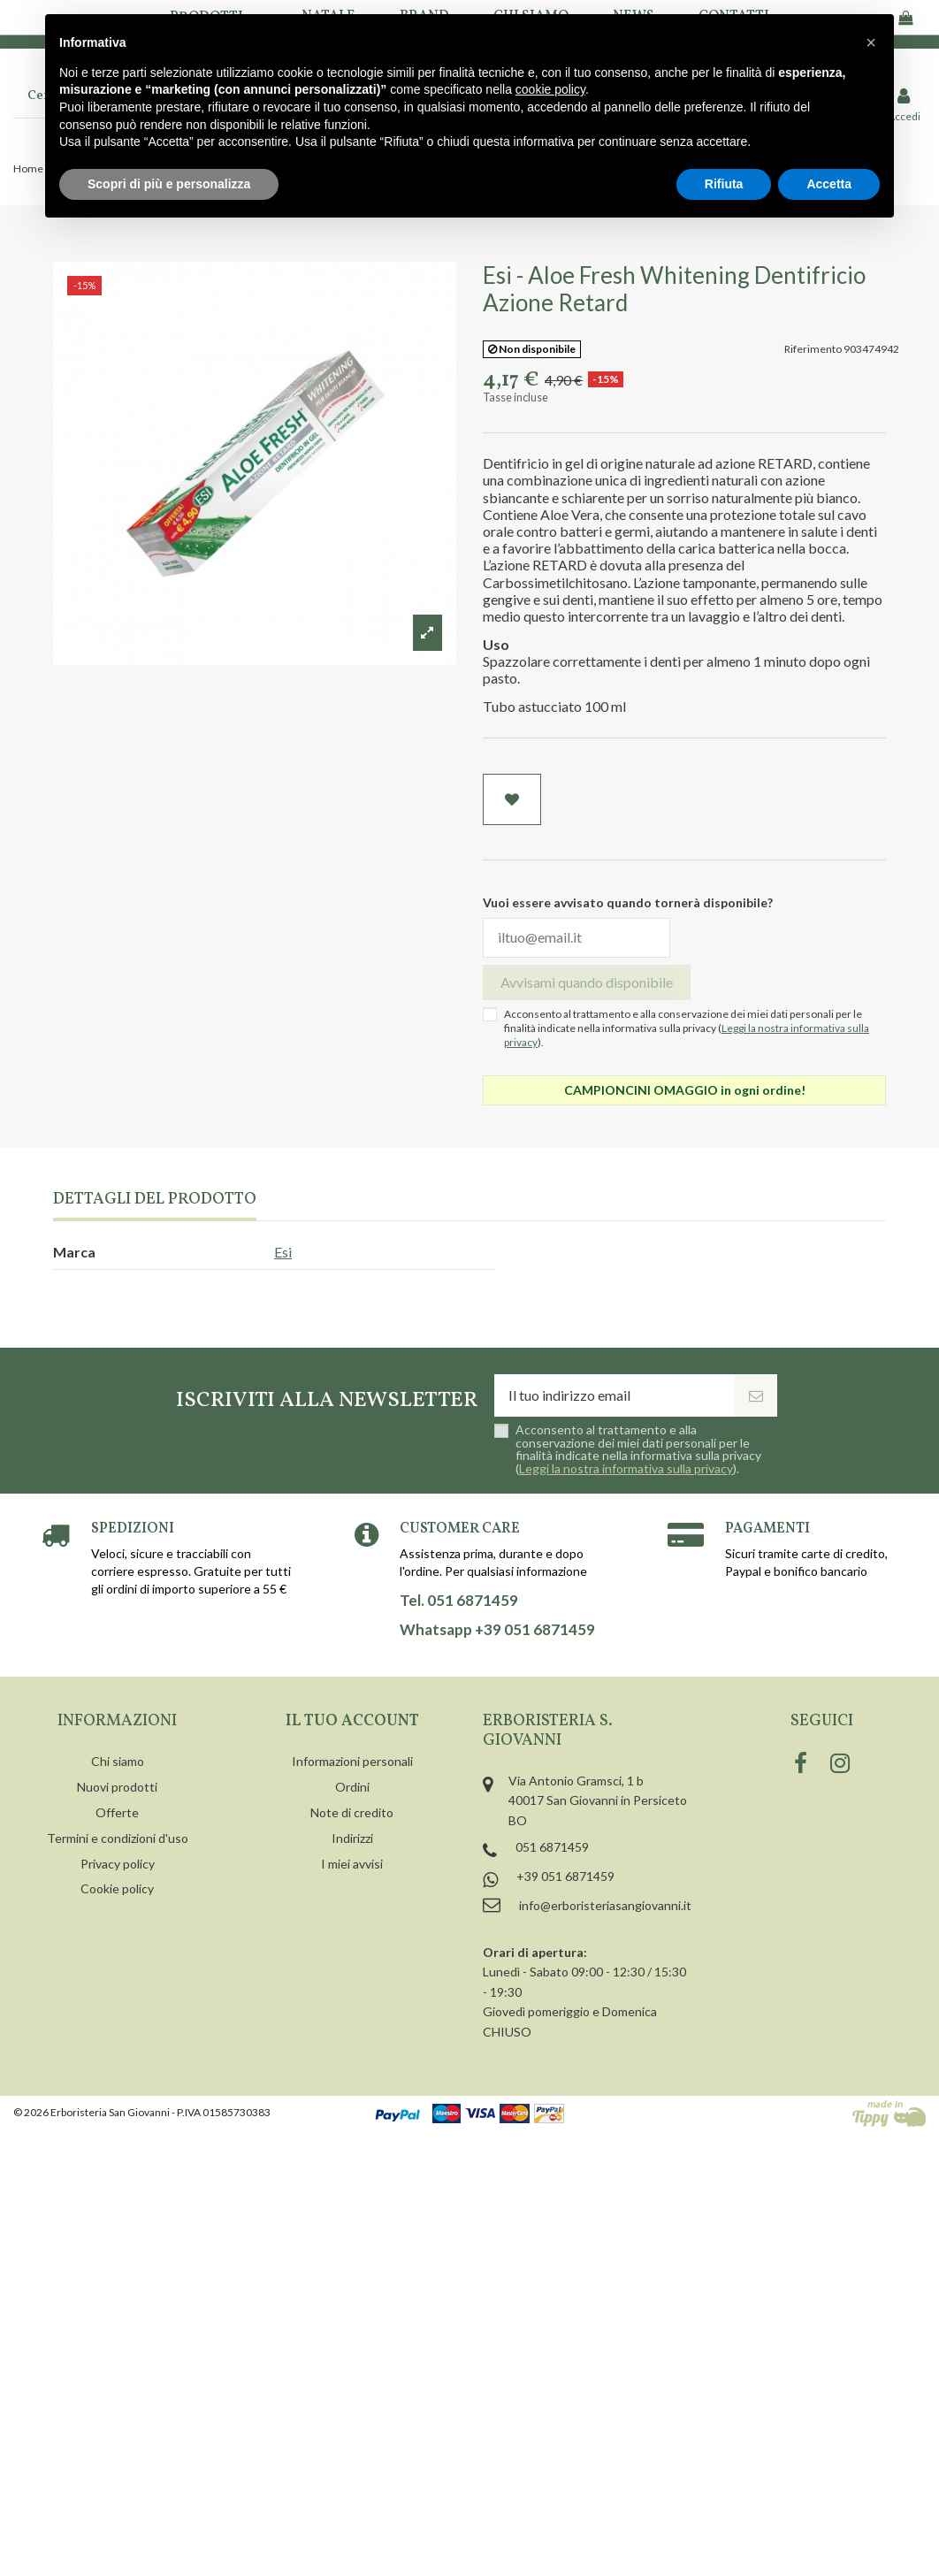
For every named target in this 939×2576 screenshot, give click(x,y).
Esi (283, 1251)
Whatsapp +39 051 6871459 (497, 1630)
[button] (871, 42)
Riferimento (813, 348)
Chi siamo (117, 1761)
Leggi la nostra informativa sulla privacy (626, 1468)
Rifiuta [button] (724, 184)
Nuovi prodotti (117, 1786)
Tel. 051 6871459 (459, 1600)
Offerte (117, 1812)
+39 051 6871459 (565, 1876)
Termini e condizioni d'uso (117, 1838)
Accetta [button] (828, 184)
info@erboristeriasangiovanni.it (605, 1905)
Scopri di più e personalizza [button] (169, 184)
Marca (74, 1251)
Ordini (352, 1786)
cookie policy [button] (550, 89)
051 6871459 (552, 1846)
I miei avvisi (352, 1863)
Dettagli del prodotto (154, 1200)
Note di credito (351, 1812)
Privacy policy (117, 1863)
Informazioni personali (352, 1761)
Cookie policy (117, 1888)
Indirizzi (352, 1838)
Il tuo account (352, 1721)
